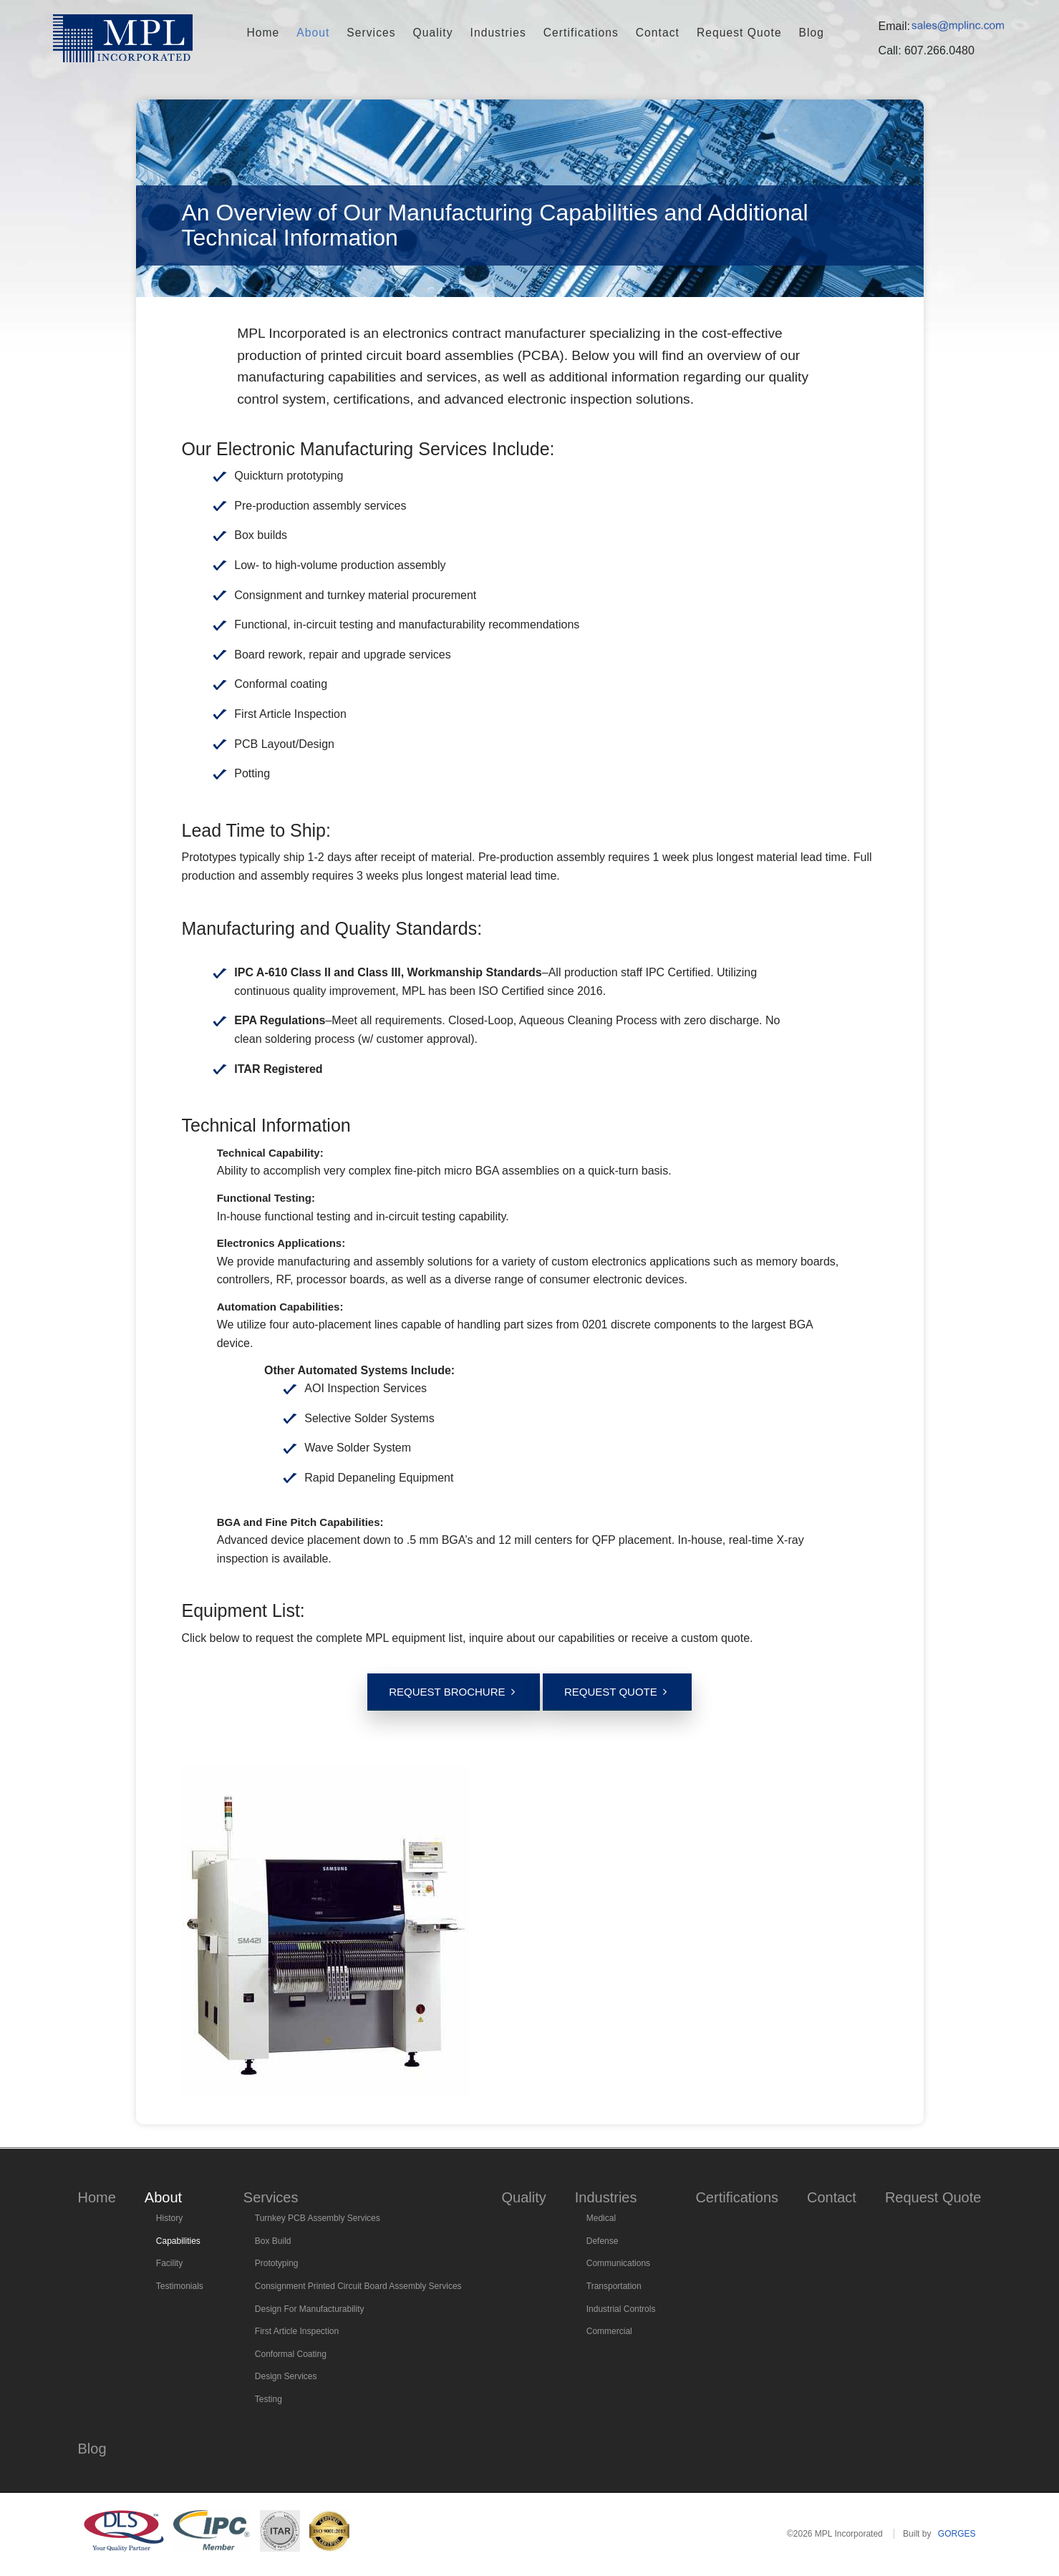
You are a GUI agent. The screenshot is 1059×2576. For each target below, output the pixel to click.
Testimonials (179, 2286)
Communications (618, 2263)
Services (389, 32)
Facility (169, 2263)
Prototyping (277, 2263)
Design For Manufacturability (309, 2309)
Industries (501, 32)
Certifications (575, 32)
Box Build (273, 2241)
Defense (602, 2241)
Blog (781, 32)
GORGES (957, 2534)
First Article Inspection (297, 2331)
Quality (443, 32)
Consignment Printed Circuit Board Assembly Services (358, 2286)
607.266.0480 (939, 50)
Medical (601, 2218)
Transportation (614, 2286)
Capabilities (178, 2241)
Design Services (286, 2376)
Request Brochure (447, 1692)
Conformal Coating (291, 2354)
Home (292, 32)
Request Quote (717, 32)
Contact (644, 32)
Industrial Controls (621, 2309)
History (169, 2218)
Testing (268, 2399)
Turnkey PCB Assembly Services (317, 2218)
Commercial (609, 2331)
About (337, 32)
